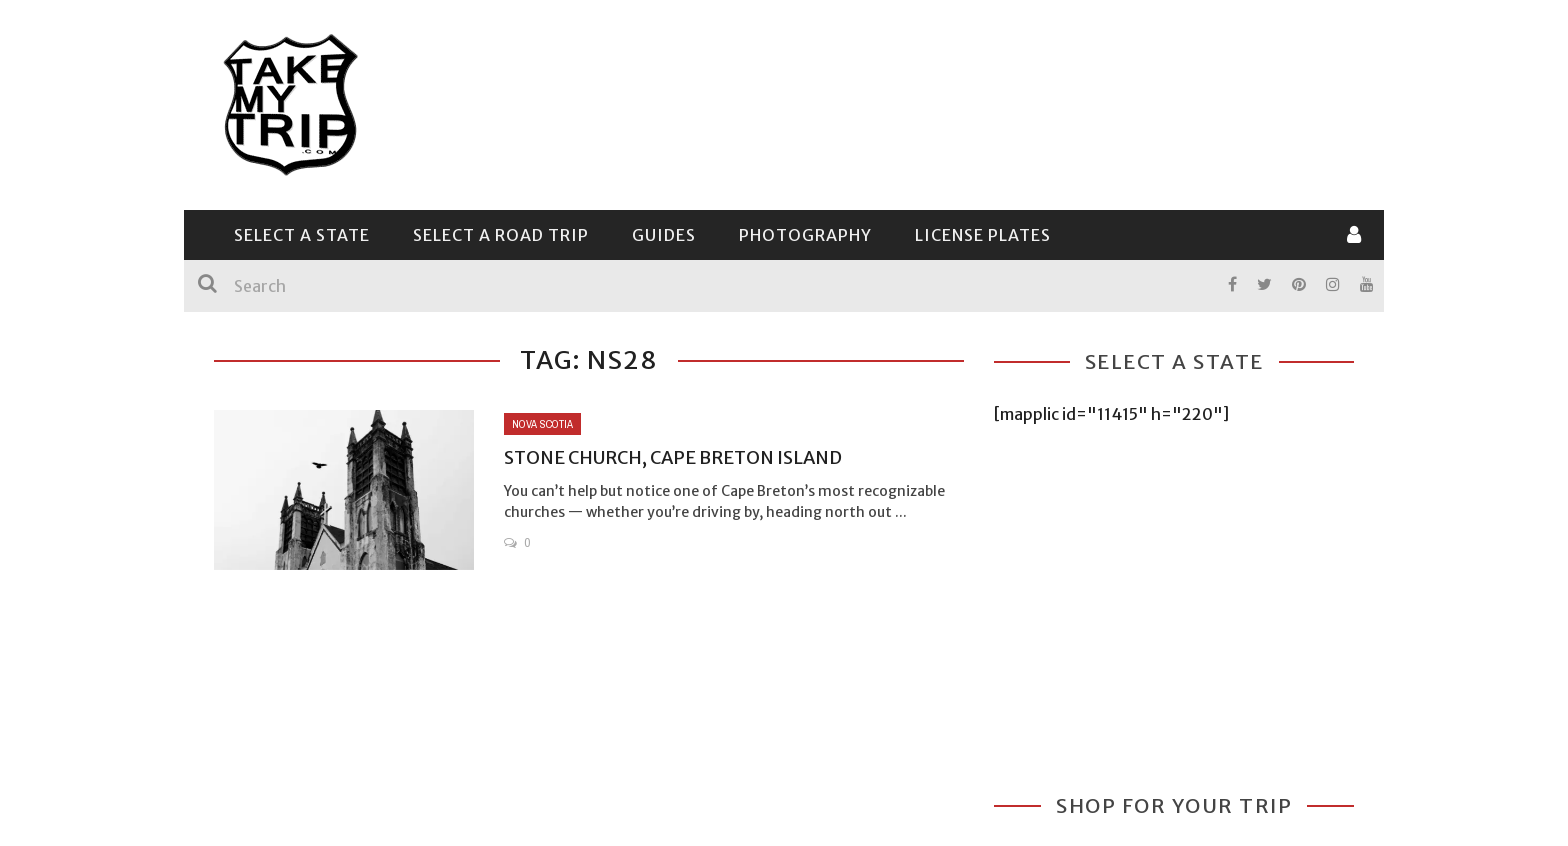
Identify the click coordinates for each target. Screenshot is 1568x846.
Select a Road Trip (501, 235)
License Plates (983, 235)
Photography (805, 235)
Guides (664, 235)
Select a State (302, 235)
